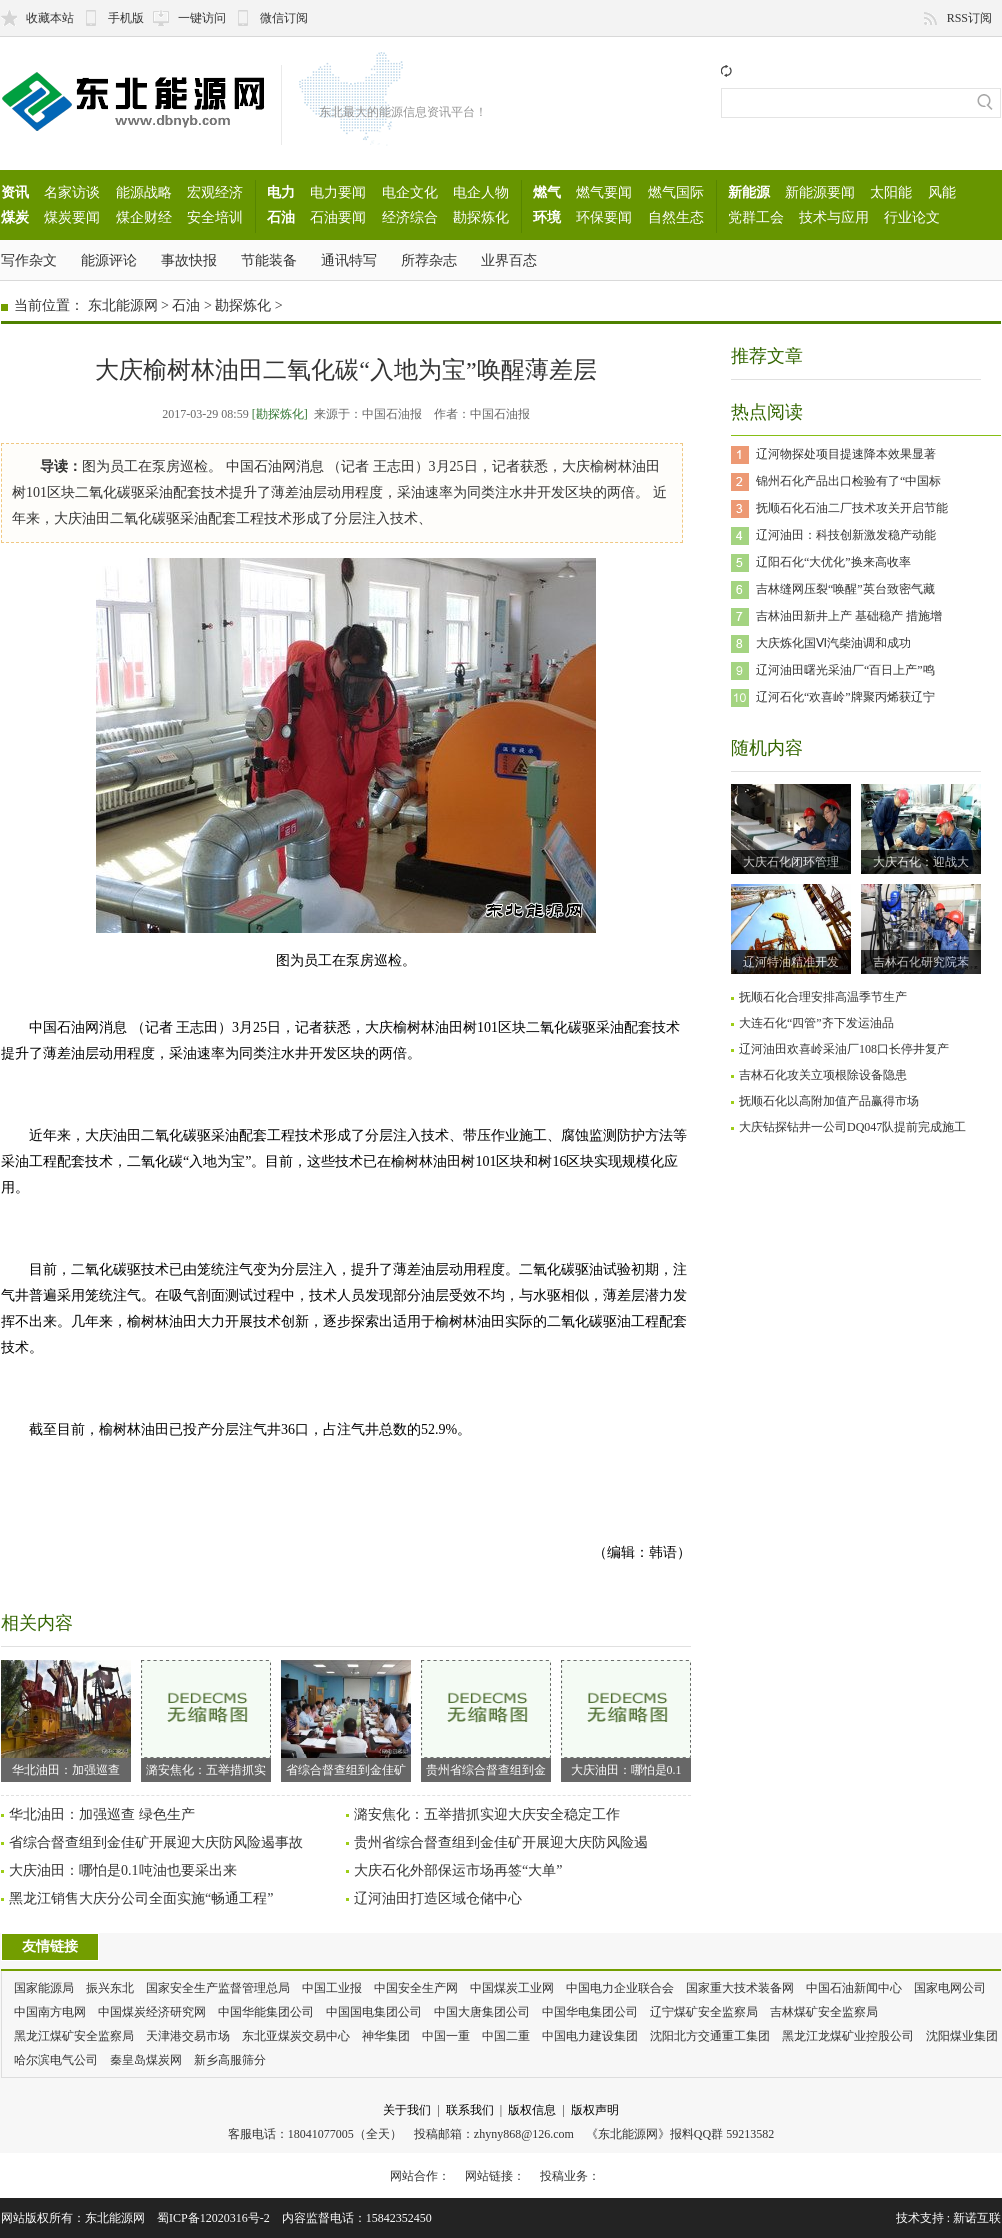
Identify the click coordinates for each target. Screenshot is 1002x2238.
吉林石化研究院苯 (921, 962)
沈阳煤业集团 (962, 2036)
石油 (281, 217)
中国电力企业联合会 (620, 1988)
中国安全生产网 (416, 1988)
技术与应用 (834, 217)
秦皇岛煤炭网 (146, 2060)
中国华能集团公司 (266, 2012)
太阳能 (891, 192)
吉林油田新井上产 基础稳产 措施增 (849, 616)
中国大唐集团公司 (482, 2012)
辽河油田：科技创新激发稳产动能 (846, 535)
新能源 (749, 192)
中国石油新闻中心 (854, 1988)
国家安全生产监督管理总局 (218, 1988)
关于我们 (407, 2110)
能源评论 (109, 260)
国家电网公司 (950, 1988)
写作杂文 (29, 260)
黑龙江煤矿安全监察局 (74, 2036)
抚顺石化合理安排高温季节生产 (823, 997)
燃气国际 (676, 192)
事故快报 (189, 260)
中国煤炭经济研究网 (152, 2012)
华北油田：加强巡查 (66, 1718)
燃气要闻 (604, 192)
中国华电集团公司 (590, 2012)
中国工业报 (332, 1988)
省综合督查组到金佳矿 (346, 1718)
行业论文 (912, 217)
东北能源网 (123, 305)
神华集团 (386, 2036)
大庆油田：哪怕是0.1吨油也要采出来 (123, 1870)
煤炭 (15, 217)
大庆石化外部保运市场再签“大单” (458, 1870)
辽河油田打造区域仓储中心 (438, 1898)
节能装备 (269, 260)
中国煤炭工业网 (512, 1988)
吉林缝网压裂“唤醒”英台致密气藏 (845, 589)
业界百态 (509, 260)
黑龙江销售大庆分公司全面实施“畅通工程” (141, 1898)
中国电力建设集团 (590, 2036)
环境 (547, 217)
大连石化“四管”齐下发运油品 (816, 1023)
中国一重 (446, 2036)
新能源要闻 (820, 192)
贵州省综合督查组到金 (486, 1718)
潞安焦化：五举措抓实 (206, 1718)
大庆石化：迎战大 (921, 862)
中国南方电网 (50, 2012)
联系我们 (470, 2110)
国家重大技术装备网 (740, 1988)
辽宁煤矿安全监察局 (704, 2012)
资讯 (15, 192)
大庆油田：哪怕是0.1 (626, 1718)
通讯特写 (349, 260)
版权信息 (532, 2110)
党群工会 (756, 217)
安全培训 (215, 217)
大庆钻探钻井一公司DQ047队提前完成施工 (852, 1127)
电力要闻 (338, 192)
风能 (942, 192)
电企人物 (481, 192)
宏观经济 (215, 192)
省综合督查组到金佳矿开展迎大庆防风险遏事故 (156, 1842)
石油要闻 (338, 217)
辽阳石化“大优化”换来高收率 (833, 562)
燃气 (547, 192)
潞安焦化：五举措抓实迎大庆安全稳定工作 (487, 1814)
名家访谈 (72, 192)
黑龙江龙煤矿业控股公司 (848, 2036)
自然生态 (676, 217)
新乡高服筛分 (230, 2060)
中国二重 (506, 2036)
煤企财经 (144, 217)
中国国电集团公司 (374, 2012)
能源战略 (144, 192)
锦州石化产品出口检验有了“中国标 (848, 481)
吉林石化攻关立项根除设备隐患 (823, 1075)
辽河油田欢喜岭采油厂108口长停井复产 (844, 1049)
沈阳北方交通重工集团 (710, 2036)
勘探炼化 (481, 217)
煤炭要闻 (72, 217)
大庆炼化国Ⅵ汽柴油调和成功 (833, 643)
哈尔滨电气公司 (56, 2060)
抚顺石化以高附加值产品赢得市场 (829, 1101)
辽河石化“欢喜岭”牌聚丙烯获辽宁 (845, 697)
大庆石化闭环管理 (791, 862)
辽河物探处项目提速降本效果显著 (846, 454)
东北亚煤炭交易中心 (296, 2036)
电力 (281, 192)
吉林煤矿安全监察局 (824, 2012)
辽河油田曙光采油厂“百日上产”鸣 (845, 670)
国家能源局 (44, 1988)
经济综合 (410, 217)
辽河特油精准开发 (791, 962)
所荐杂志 (429, 260)
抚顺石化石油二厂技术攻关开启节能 (852, 508)
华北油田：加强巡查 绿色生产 (102, 1814)
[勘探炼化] (280, 414)
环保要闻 (604, 217)
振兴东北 (110, 1988)
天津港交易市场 (188, 2036)
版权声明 (595, 2110)
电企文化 (410, 192)
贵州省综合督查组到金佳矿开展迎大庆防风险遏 (501, 1842)
